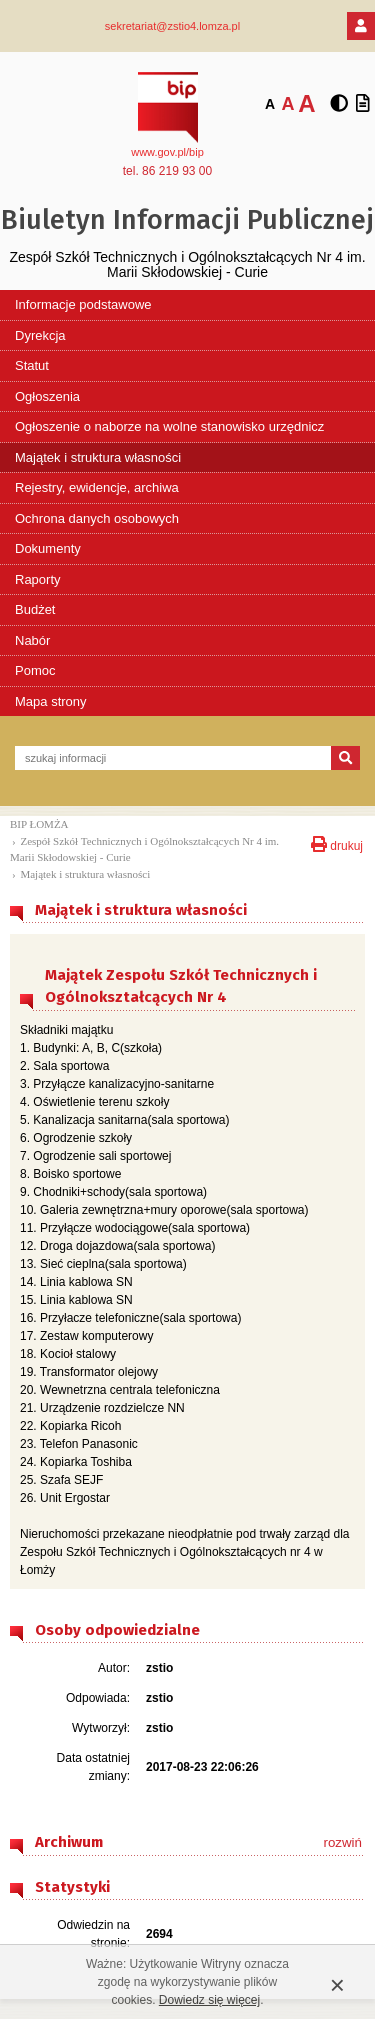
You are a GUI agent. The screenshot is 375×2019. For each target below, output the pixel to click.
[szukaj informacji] (173, 758)
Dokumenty (48, 548)
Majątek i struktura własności (98, 457)
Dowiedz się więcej (209, 2000)
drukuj (337, 842)
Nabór (32, 640)
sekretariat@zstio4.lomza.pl (172, 26)
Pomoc (35, 670)
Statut (32, 365)
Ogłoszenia (47, 396)
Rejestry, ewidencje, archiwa (97, 487)
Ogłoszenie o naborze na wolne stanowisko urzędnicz (169, 426)
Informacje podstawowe (83, 304)
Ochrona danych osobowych (97, 518)
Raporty (38, 579)
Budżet (35, 609)
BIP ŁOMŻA (39, 824)
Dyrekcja (40, 335)
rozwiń (342, 1842)
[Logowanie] (361, 26)
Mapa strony (51, 701)
